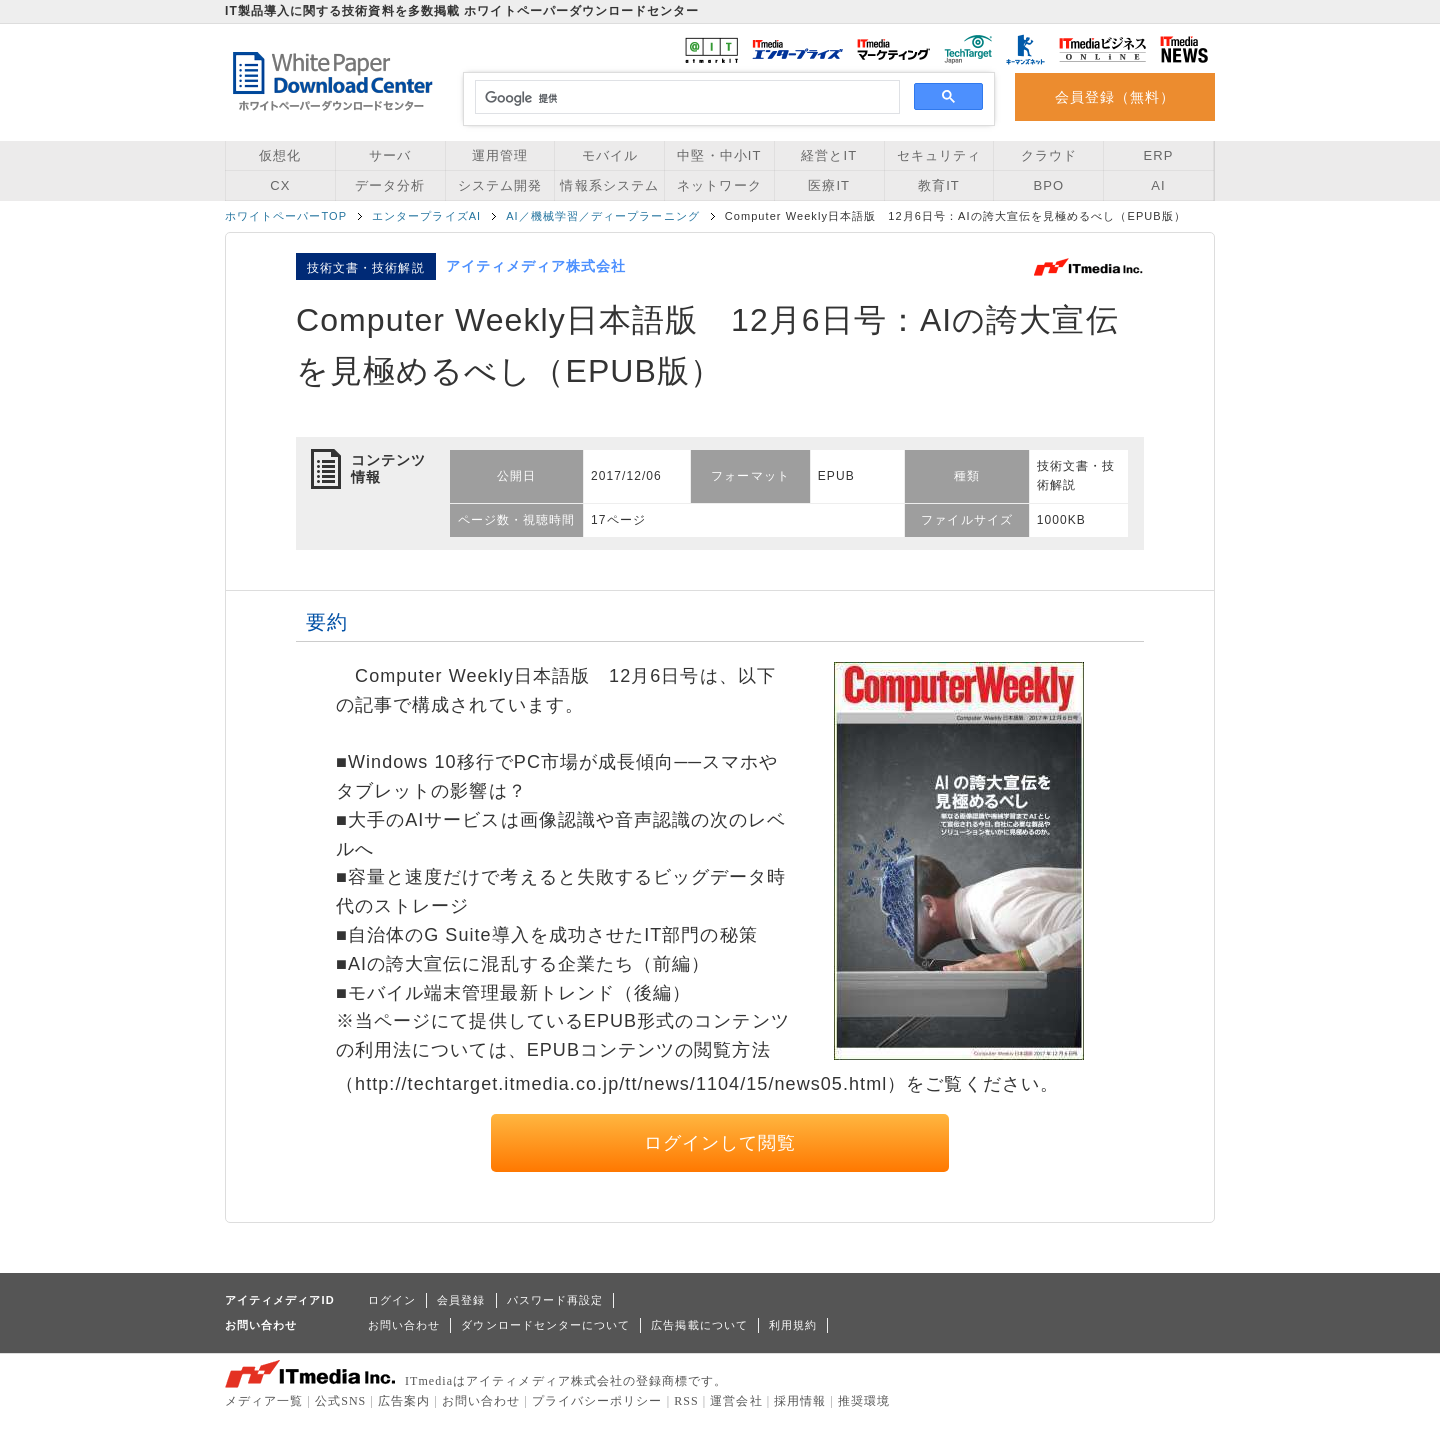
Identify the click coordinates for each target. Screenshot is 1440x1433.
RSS (686, 1401)
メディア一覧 (264, 1401)
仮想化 (280, 155)
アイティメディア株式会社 (536, 266)
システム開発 (500, 185)
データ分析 (390, 185)
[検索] (684, 98)
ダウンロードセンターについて (545, 1325)
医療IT (829, 185)
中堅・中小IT (719, 155)
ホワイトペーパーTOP (286, 216)
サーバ (390, 155)
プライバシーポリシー (597, 1401)
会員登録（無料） (1115, 97)
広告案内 (404, 1401)
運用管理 (500, 155)
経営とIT (829, 155)
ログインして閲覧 (720, 1143)
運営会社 (736, 1401)
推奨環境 (864, 1401)
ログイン (392, 1300)
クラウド (1049, 155)
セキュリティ (939, 155)
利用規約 (793, 1325)
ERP (1159, 155)
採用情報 (800, 1401)
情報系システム (609, 185)
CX (280, 185)
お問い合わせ (404, 1325)
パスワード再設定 (555, 1300)
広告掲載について (699, 1325)
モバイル (610, 155)
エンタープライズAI (426, 216)
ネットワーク (719, 185)
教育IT (939, 185)
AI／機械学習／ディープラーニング (603, 216)
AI (1158, 185)
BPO (1048, 185)
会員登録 (461, 1300)
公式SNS (340, 1401)
